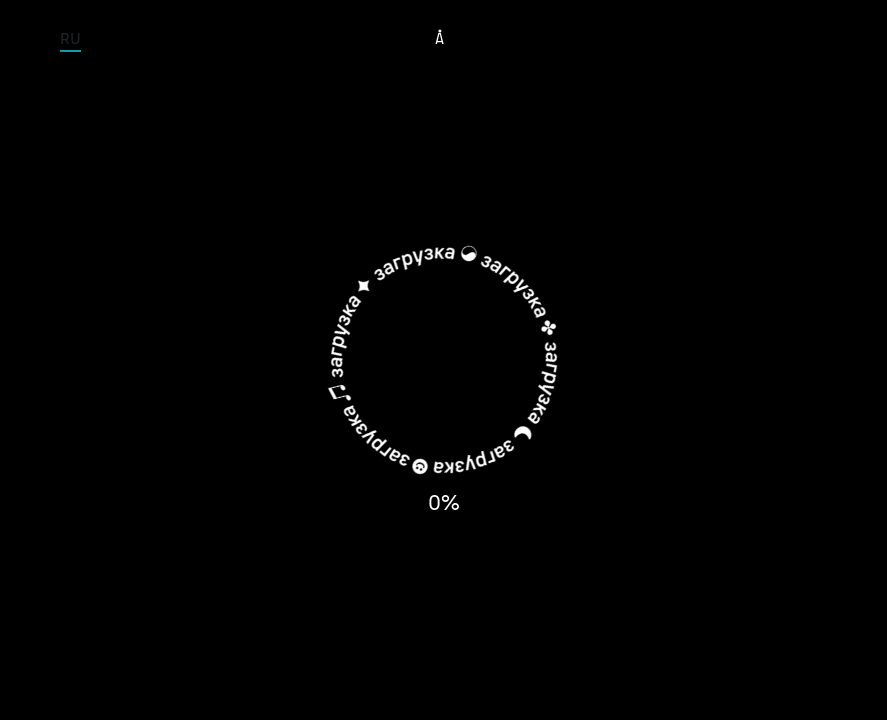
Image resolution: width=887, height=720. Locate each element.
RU (70, 38)
